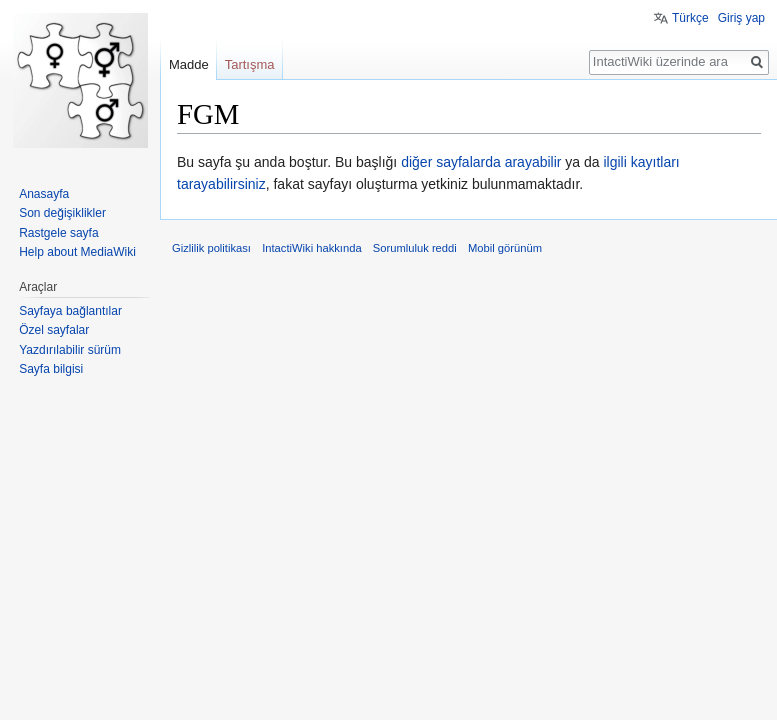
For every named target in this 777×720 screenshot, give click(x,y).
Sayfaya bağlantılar (70, 311)
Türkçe (690, 18)
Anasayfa (44, 194)
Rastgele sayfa (58, 233)
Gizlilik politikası (211, 248)
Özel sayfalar (54, 330)
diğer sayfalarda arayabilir (481, 162)
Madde (189, 64)
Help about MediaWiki (77, 252)
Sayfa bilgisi (51, 369)
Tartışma (250, 64)
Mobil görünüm (505, 248)
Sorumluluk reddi (415, 248)
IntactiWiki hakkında (312, 248)
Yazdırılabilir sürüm (70, 350)
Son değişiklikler (62, 213)
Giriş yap (741, 18)
